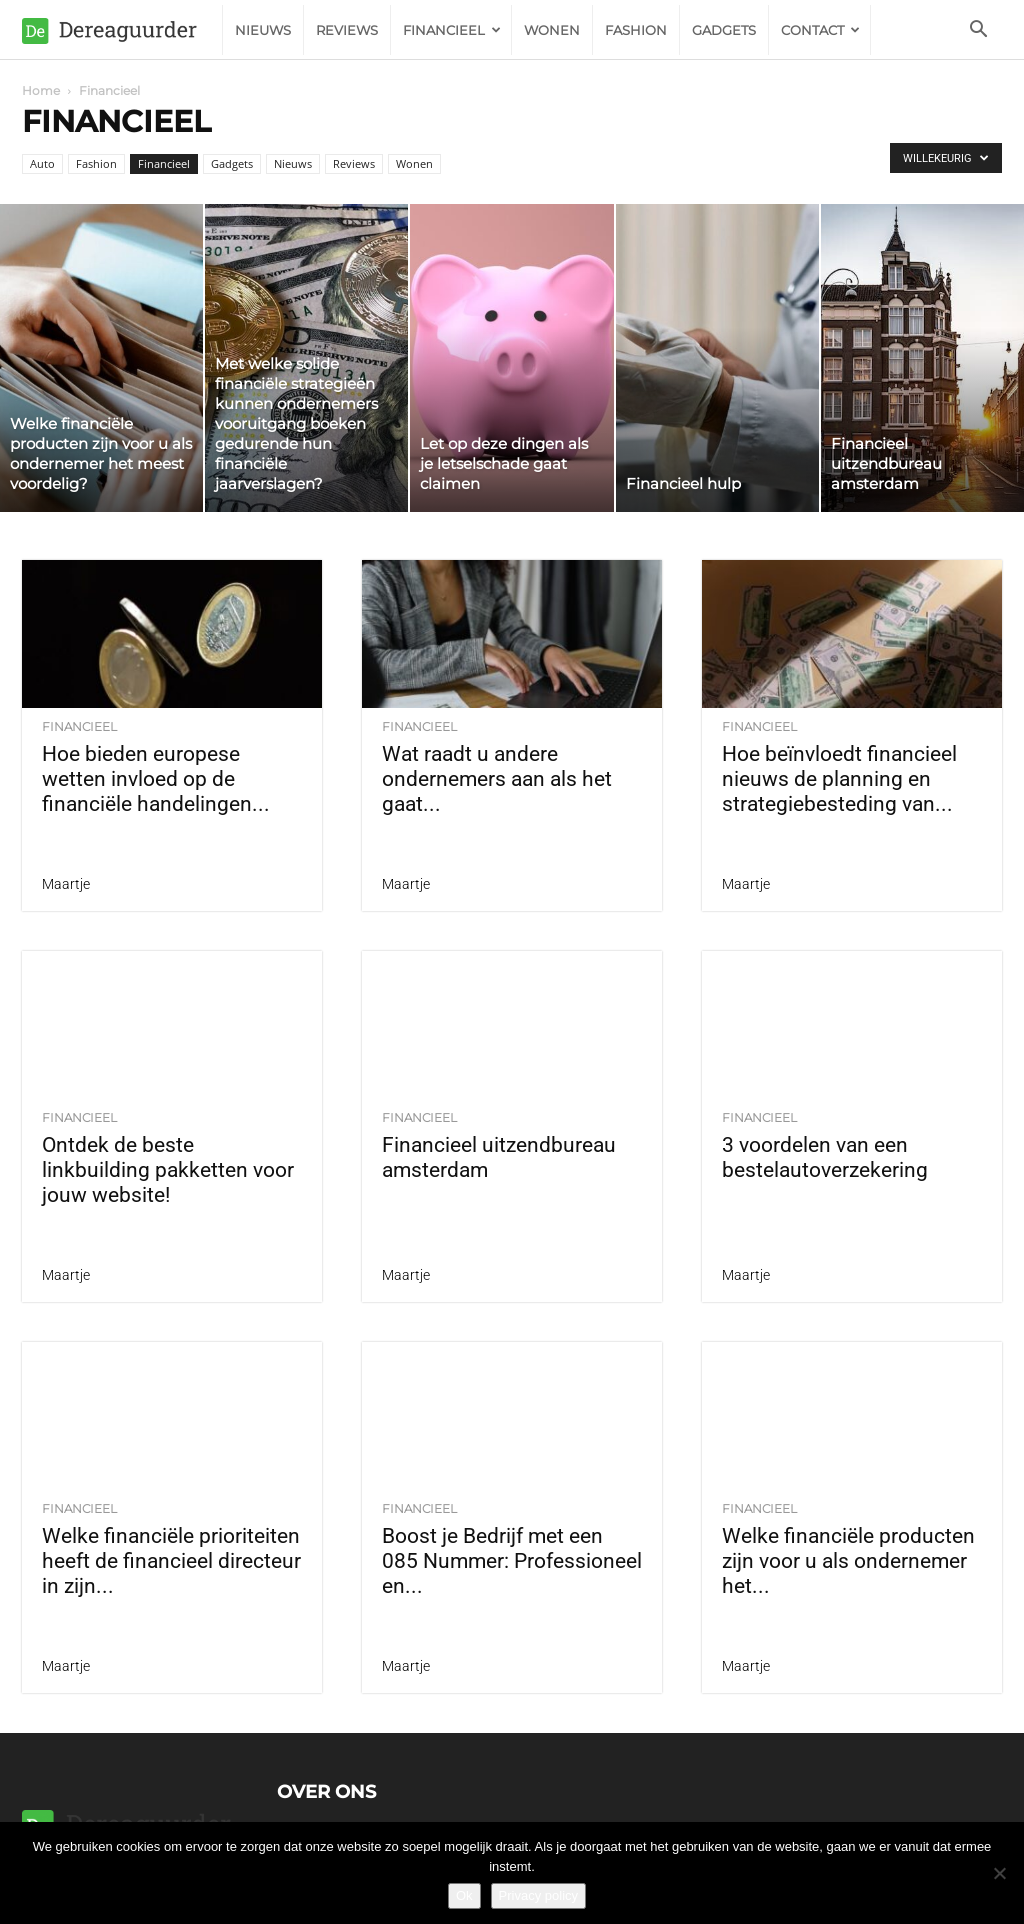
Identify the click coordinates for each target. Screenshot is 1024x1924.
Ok (464, 1895)
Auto (42, 163)
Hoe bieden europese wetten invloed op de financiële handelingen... (156, 779)
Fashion (636, 30)
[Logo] (122, 30)
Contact (820, 30)
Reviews (347, 30)
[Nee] (999, 1873)
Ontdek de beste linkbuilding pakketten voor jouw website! (168, 1170)
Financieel (452, 30)
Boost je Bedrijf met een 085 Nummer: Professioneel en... (512, 1561)
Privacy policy (538, 1895)
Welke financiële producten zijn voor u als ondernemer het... (848, 1561)
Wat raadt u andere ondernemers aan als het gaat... (497, 779)
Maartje (66, 884)
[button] (978, 31)
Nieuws (263, 30)
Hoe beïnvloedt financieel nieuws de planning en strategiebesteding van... (839, 779)
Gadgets (724, 30)
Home (41, 90)
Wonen (552, 30)
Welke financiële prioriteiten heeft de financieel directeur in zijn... (171, 1561)
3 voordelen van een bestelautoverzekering (825, 1157)
